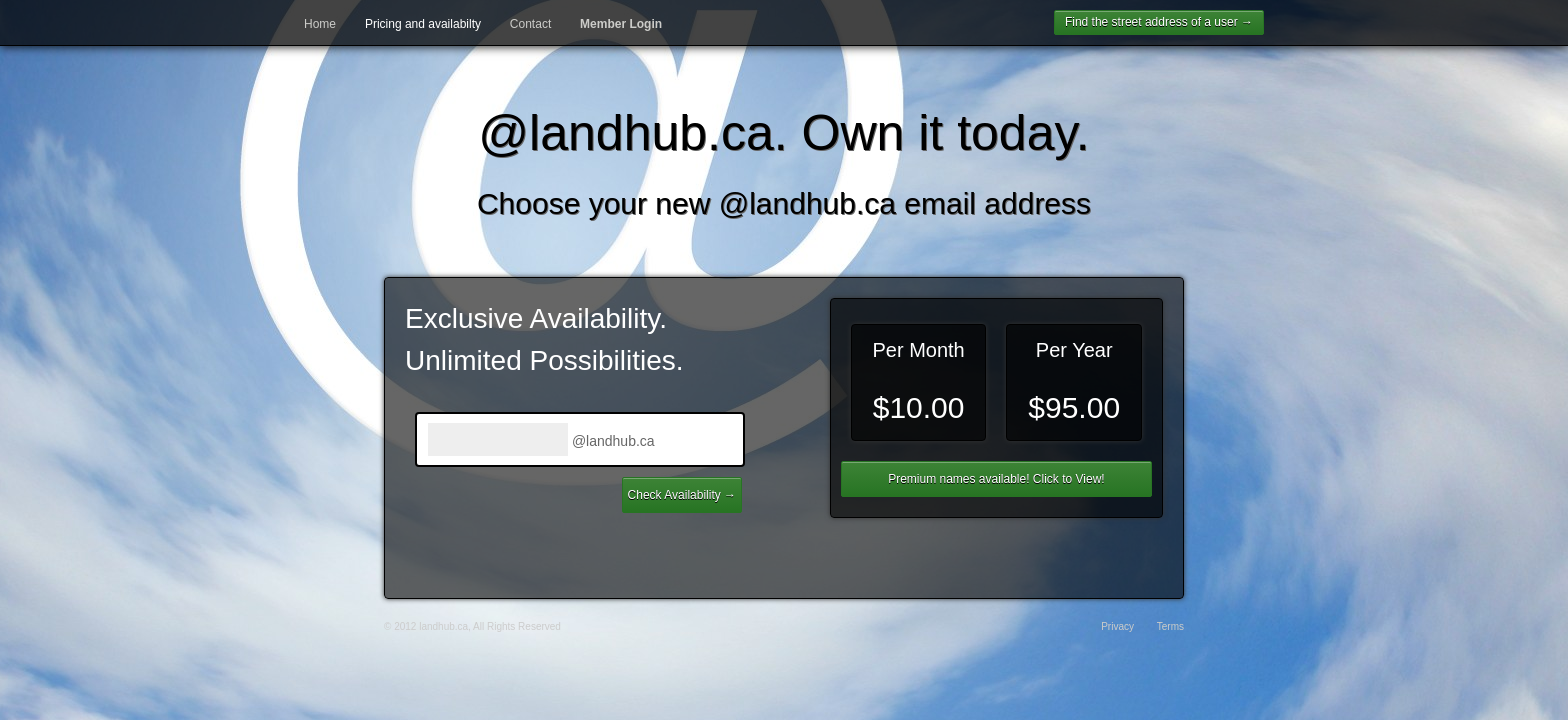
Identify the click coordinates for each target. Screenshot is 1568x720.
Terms (1170, 626)
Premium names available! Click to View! (996, 479)
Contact (530, 24)
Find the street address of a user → (1159, 22)
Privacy (1117, 626)
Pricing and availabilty (423, 24)
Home (320, 24)
